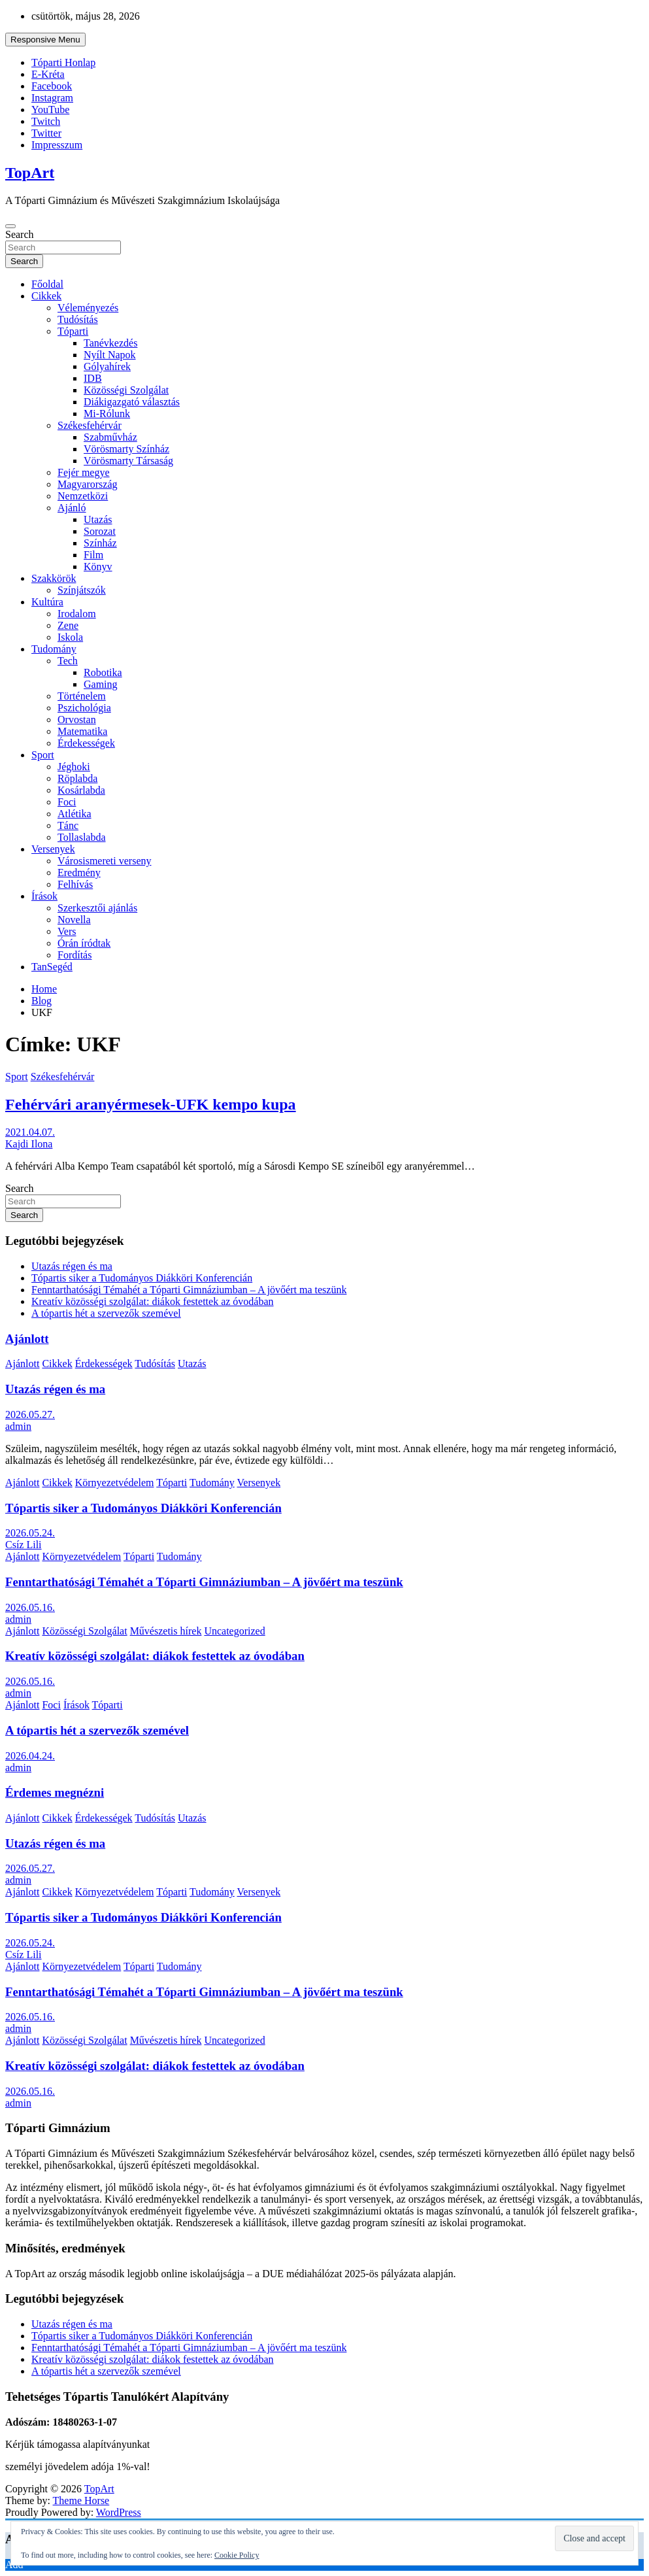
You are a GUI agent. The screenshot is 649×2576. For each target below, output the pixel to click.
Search (19, 234)
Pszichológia (84, 707)
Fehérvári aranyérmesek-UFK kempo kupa (150, 1104)
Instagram (52, 97)
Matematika (82, 731)
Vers (67, 931)
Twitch (45, 121)
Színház (100, 543)
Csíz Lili (23, 1544)
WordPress (118, 2512)
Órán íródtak (84, 943)
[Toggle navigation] (10, 226)
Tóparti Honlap (63, 62)
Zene (68, 625)
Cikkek (46, 295)
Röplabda (77, 778)
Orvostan (77, 719)
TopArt (29, 172)
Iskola (70, 637)
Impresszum (56, 144)
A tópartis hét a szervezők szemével (106, 1313)
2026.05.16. (30, 1607)
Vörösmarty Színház (126, 448)
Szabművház (110, 437)
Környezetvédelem (114, 1482)
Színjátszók (82, 590)
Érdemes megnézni (54, 1792)
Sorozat (100, 531)
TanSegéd (52, 966)
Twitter (46, 133)
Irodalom (77, 613)
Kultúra (47, 601)
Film (93, 554)
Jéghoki (74, 766)
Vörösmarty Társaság (128, 460)
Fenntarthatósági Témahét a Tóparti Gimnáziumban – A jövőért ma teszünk (188, 1289)
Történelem (82, 696)
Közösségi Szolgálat (126, 390)
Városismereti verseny (105, 860)
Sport (42, 754)
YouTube (50, 109)
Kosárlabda (81, 790)
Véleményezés (88, 307)
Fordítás (75, 954)
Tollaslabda (82, 837)
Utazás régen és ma (71, 1266)
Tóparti (73, 331)
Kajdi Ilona (28, 1143)
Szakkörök (53, 578)
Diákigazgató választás (132, 401)
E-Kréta (48, 74)
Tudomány (53, 648)
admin (18, 1426)
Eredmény (79, 872)
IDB (93, 378)
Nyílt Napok (110, 354)
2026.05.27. (30, 1414)
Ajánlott (27, 1339)
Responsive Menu (45, 39)
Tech (68, 660)
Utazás (98, 519)
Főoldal (47, 284)
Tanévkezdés (110, 342)
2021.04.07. (30, 1132)
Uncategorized (234, 1630)
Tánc (68, 825)
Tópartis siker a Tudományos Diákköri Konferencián (141, 1277)
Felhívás (75, 884)
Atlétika (75, 813)
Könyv (98, 566)
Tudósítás (78, 319)
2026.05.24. (30, 1532)
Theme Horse (81, 2500)
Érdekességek (86, 743)
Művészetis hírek (166, 1630)
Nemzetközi (83, 495)
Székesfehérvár (90, 425)
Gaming (101, 684)
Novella (74, 919)
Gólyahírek (107, 366)
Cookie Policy (236, 2555)
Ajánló (72, 507)
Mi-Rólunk (107, 413)
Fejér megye (84, 472)
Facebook (51, 86)
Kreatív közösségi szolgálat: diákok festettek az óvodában (152, 1301)
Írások (44, 896)
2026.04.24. (30, 1755)
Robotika (103, 672)
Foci (67, 801)
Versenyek (53, 849)
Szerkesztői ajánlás (97, 907)
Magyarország (88, 484)
